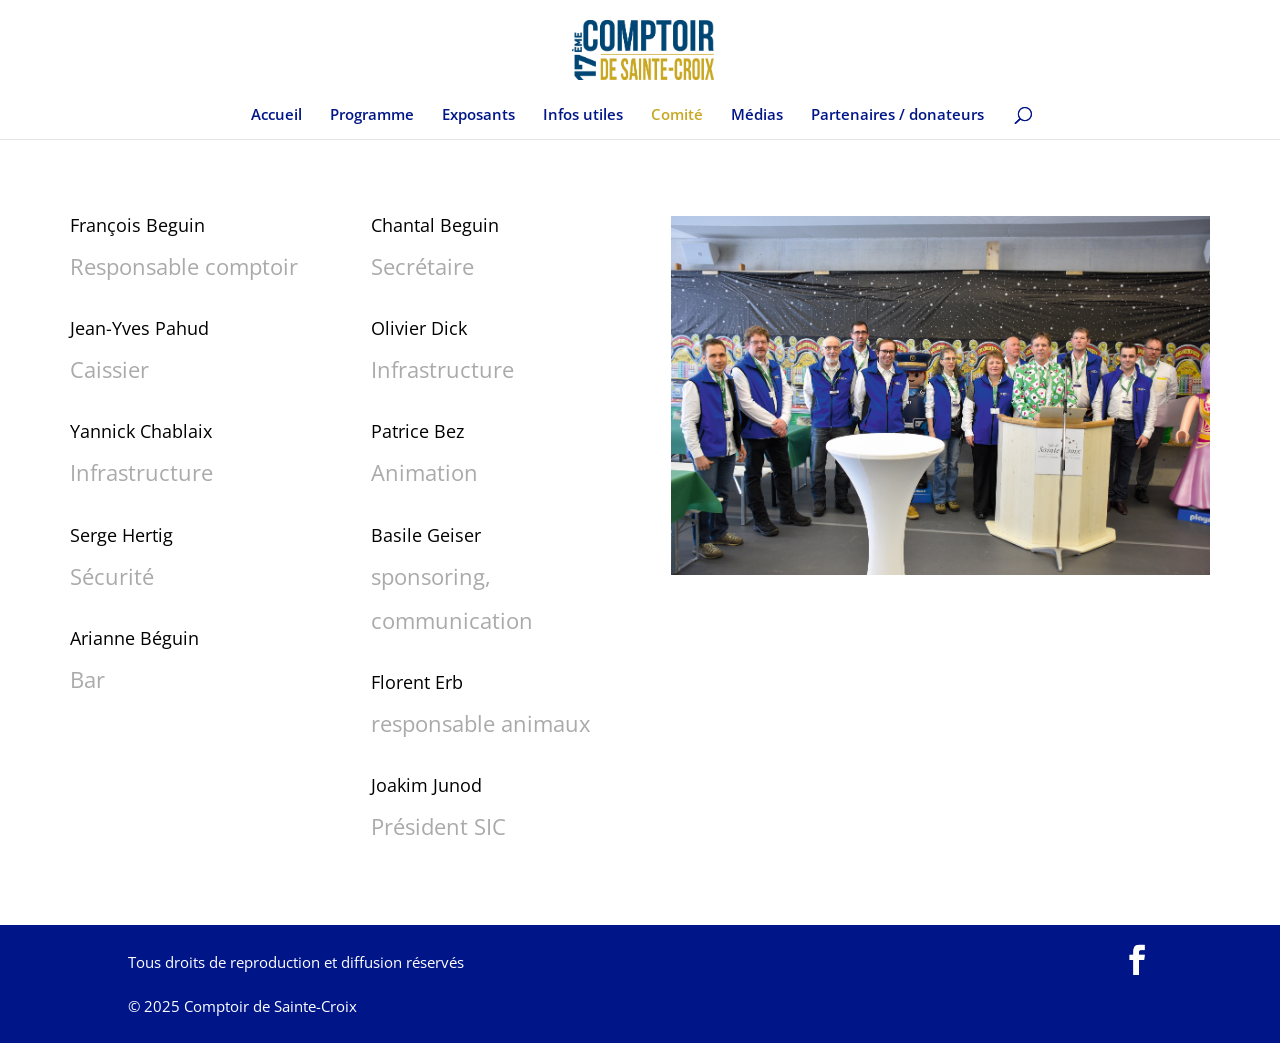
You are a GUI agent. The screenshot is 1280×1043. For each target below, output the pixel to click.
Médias (757, 115)
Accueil (276, 115)
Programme (372, 115)
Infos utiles (583, 115)
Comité (677, 115)
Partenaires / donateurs (897, 115)
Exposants (478, 115)
